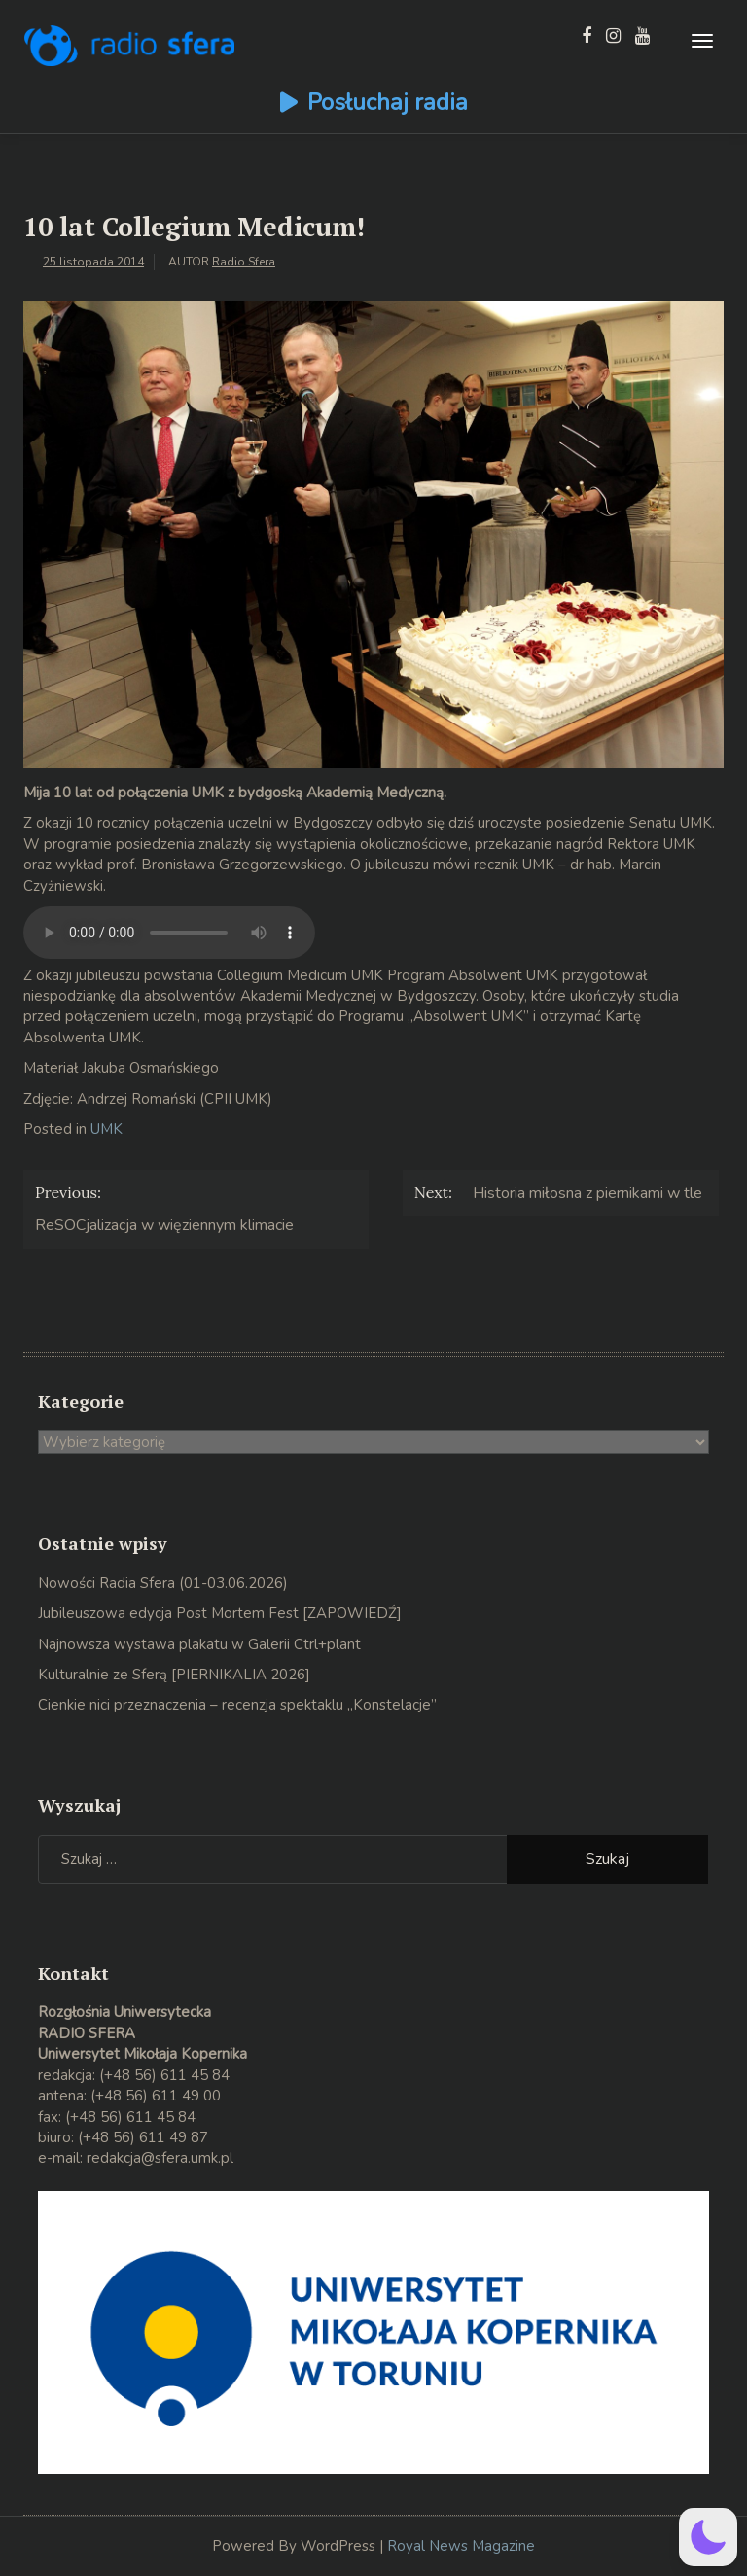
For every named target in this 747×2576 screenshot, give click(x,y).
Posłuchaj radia (387, 102)
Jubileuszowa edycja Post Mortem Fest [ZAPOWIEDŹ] (220, 1613)
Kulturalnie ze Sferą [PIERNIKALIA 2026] (174, 1674)
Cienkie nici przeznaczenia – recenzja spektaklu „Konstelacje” (237, 1704)
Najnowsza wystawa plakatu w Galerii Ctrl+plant (199, 1644)
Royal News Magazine (461, 2546)
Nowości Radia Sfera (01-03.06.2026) (163, 1583)
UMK (106, 1129)
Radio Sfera (243, 261)
